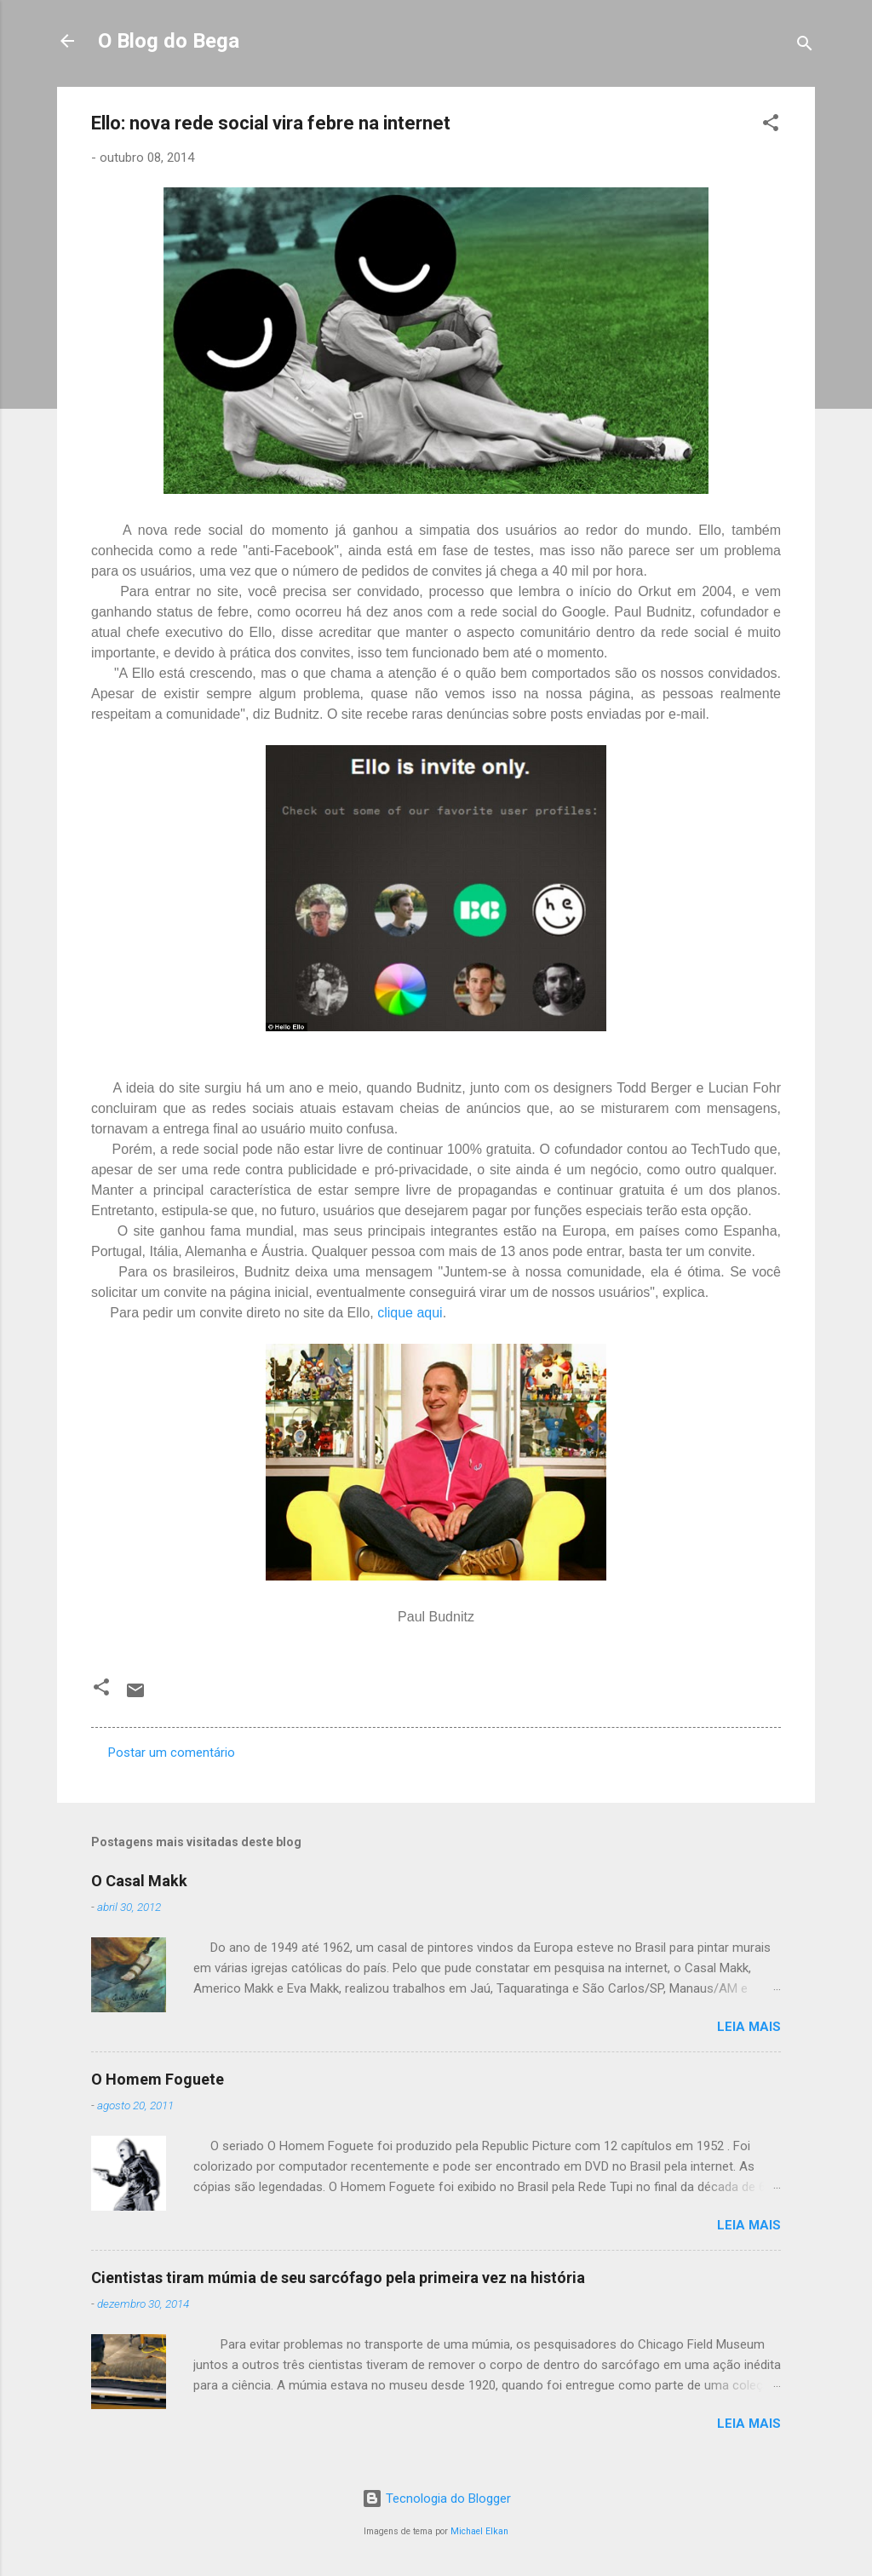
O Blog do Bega (168, 41)
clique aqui (410, 1312)
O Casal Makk (139, 1881)
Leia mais (749, 2026)
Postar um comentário (171, 1752)
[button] (770, 125)
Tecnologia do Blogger (436, 2498)
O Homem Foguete (157, 2079)
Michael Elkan (479, 2531)
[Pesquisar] (805, 46)
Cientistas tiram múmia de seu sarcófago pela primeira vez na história (338, 2277)
